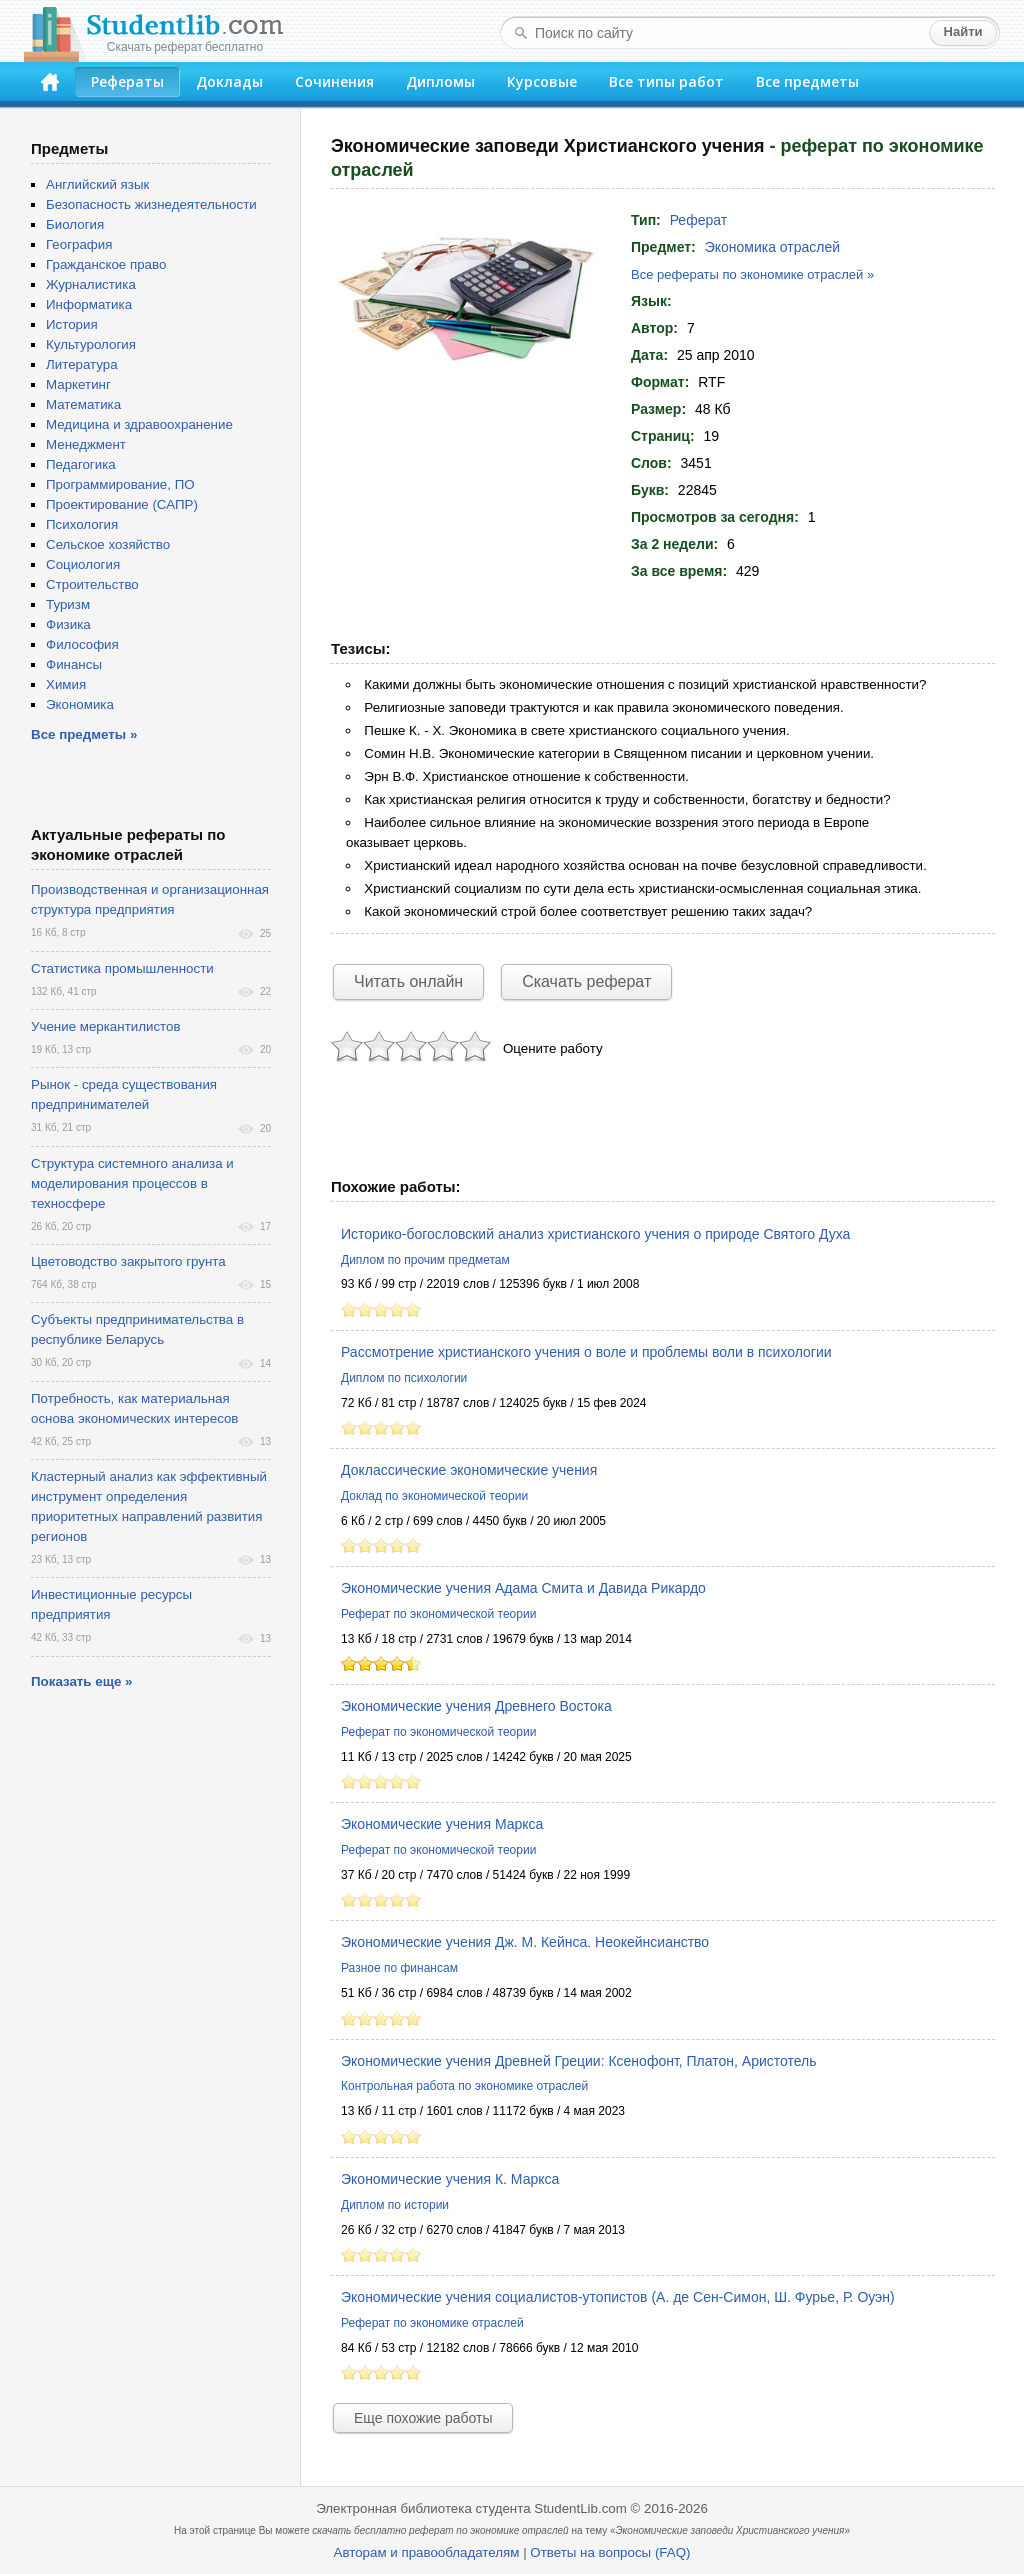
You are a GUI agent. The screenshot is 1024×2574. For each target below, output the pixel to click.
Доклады (229, 81)
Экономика (80, 704)
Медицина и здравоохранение (139, 424)
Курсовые (542, 81)
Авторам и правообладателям (427, 2552)
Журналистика (91, 284)
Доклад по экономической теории (434, 1496)
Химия (66, 684)
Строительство (92, 584)
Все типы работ (666, 81)
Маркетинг (78, 384)
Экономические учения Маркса (442, 1824)
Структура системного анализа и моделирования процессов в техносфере (132, 1183)
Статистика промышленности (122, 968)
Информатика (89, 304)
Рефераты (127, 81)
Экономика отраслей (772, 247)
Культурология (91, 344)
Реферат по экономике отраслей (432, 2323)
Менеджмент (86, 444)
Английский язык (97, 184)
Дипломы (440, 81)
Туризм (68, 604)
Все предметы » (84, 734)
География (79, 244)
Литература (82, 364)
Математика (83, 404)
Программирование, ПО (120, 484)
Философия (82, 644)
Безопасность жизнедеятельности (151, 204)
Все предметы (807, 81)
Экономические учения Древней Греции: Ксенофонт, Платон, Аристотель (579, 2061)
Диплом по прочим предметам (425, 1260)
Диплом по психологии (404, 1378)
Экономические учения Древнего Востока (476, 1706)
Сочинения (334, 81)
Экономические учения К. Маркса (450, 2179)
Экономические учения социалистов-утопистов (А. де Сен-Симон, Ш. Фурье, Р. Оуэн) (618, 2297)
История (72, 324)
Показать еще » (81, 1681)
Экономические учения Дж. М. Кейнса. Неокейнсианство (525, 1942)
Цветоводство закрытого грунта (128, 1261)
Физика (68, 624)
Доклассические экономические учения (469, 1470)
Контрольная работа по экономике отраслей (464, 2086)
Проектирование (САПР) (122, 504)
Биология (75, 224)
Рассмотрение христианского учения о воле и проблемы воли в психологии (586, 1352)
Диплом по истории (395, 2205)
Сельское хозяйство (108, 544)
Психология (82, 524)
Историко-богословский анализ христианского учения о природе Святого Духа (595, 1234)
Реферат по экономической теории (438, 1614)
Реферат (699, 220)
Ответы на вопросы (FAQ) (610, 2552)
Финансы (74, 664)
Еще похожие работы (423, 2418)
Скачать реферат (586, 981)
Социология (83, 564)
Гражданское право (106, 264)
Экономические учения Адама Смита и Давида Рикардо (523, 1588)
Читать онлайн (408, 981)
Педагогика (81, 464)
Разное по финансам (399, 1968)
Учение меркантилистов (106, 1026)
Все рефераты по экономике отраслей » (752, 274)
